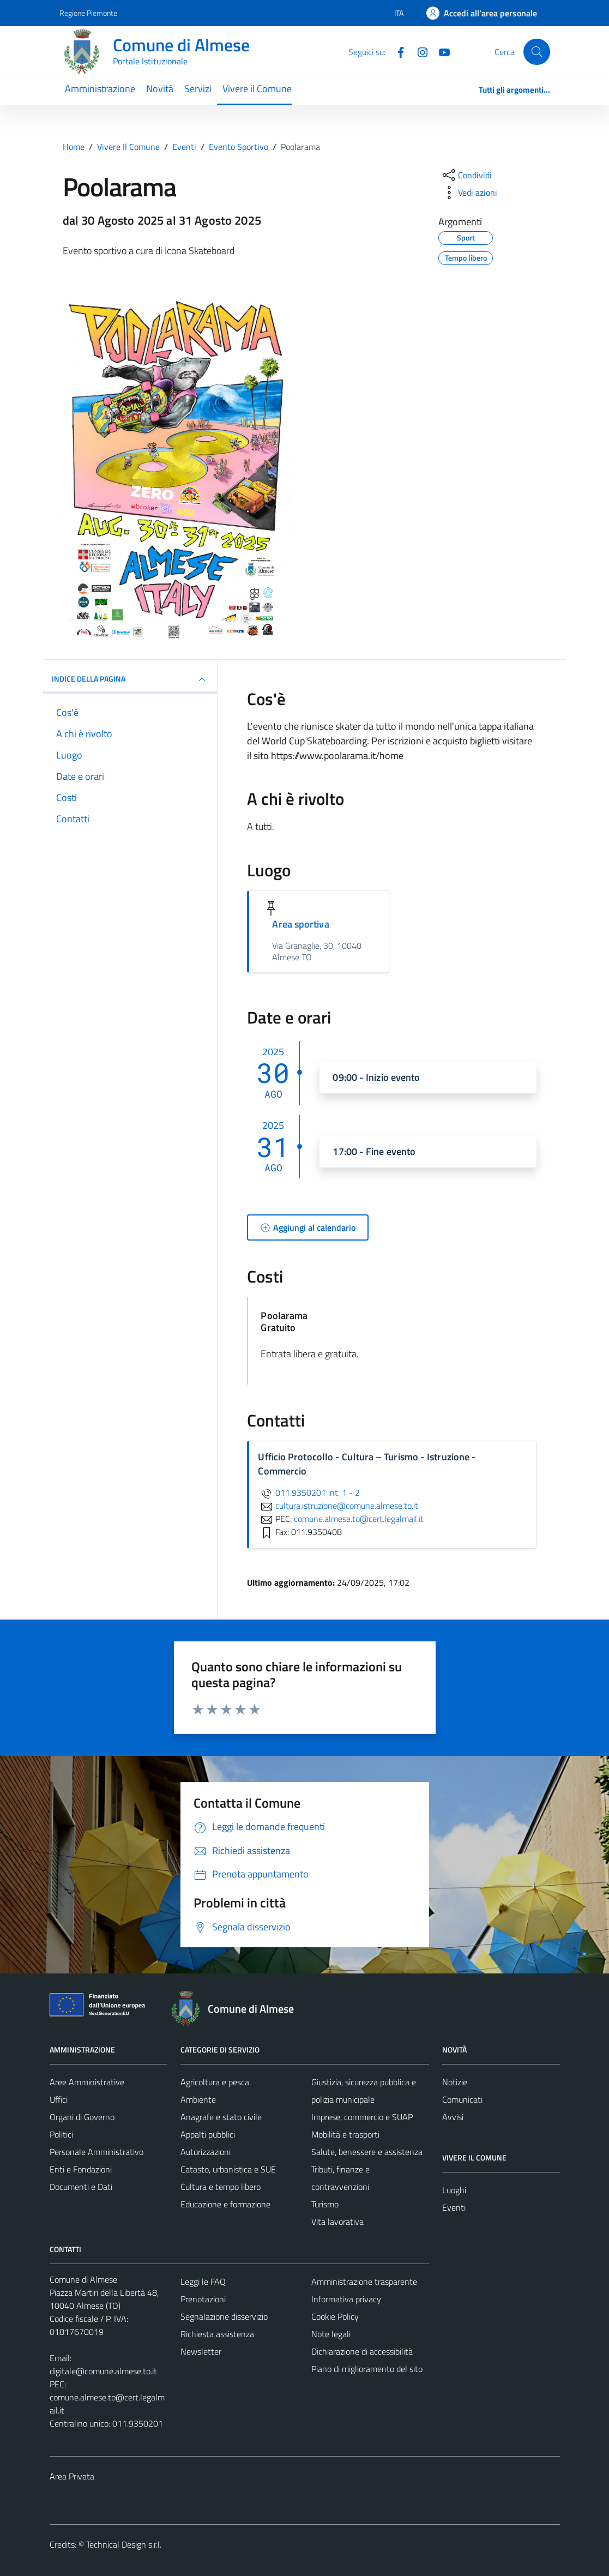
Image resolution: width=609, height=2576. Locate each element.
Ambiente (198, 2099)
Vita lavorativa (337, 2221)
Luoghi (454, 2189)
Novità (159, 88)
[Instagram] (418, 51)
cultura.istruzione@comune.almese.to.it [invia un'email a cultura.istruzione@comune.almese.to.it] (338, 1505)
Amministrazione (100, 88)
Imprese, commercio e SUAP (362, 2116)
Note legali (331, 2333)
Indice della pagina (130, 679)
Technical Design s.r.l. (123, 2544)
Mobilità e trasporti (345, 2134)
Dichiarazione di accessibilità (362, 2351)
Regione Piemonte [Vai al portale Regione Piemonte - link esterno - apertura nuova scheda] (88, 13)
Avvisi (452, 2116)
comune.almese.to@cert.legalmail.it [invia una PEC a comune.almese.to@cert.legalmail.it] (359, 1518)
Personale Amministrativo (96, 2151)
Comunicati (462, 2099)
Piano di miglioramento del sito (367, 2368)
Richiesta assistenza (217, 2333)
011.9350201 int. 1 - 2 (309, 1492)
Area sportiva (300, 924)
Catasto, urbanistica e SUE (228, 2169)
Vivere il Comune (257, 88)
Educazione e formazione (225, 2204)
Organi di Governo (82, 2116)
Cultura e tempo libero (220, 2186)
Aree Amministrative (87, 2082)
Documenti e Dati (81, 2186)
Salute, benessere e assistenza (367, 2151)
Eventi (454, 2207)
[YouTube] (440, 51)
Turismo (325, 2204)
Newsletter (200, 2351)
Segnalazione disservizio (224, 2316)
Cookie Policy (335, 2316)
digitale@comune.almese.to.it (103, 2371)
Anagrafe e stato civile (221, 2116)
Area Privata (72, 2476)
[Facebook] (396, 51)
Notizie (454, 2082)
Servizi (198, 88)
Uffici (59, 2099)
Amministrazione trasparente (364, 2281)
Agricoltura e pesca (214, 2082)
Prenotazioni (203, 2299)
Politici (61, 2134)
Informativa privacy (346, 2299)
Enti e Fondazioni (81, 2169)
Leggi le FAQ (203, 2281)
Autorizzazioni (205, 2151)
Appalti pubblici (207, 2134)
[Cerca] (536, 52)
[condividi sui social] (466, 175)
